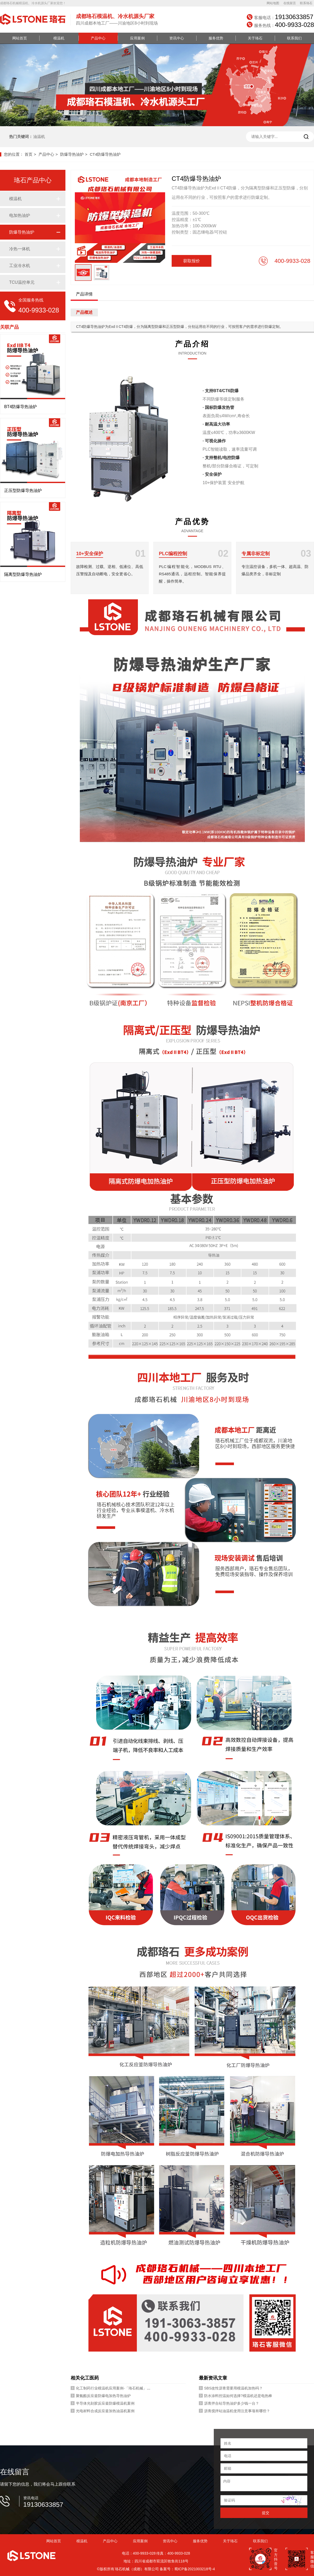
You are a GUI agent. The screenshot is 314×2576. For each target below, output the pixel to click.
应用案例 (137, 38)
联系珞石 (306, 3)
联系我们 (294, 38)
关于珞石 (255, 38)
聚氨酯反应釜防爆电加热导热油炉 (103, 2396)
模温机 (58, 38)
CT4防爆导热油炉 (105, 154)
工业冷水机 (19, 265)
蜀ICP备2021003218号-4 (194, 2569)
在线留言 (289, 3)
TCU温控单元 (22, 282)
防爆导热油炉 (72, 154)
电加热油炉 (19, 215)
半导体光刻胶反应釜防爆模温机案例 (105, 2403)
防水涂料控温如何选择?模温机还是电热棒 (238, 2396)
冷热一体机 (19, 249)
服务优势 (216, 38)
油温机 (39, 137)
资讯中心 (176, 38)
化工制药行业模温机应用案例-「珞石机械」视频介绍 (118, 2388)
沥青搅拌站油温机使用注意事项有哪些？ (237, 2411)
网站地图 (273, 3)
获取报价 (191, 261)
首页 (28, 154)
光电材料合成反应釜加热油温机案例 (105, 2411)
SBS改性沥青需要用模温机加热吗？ (233, 2388)
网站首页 (19, 38)
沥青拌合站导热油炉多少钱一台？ (231, 2403)
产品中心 (98, 38)
